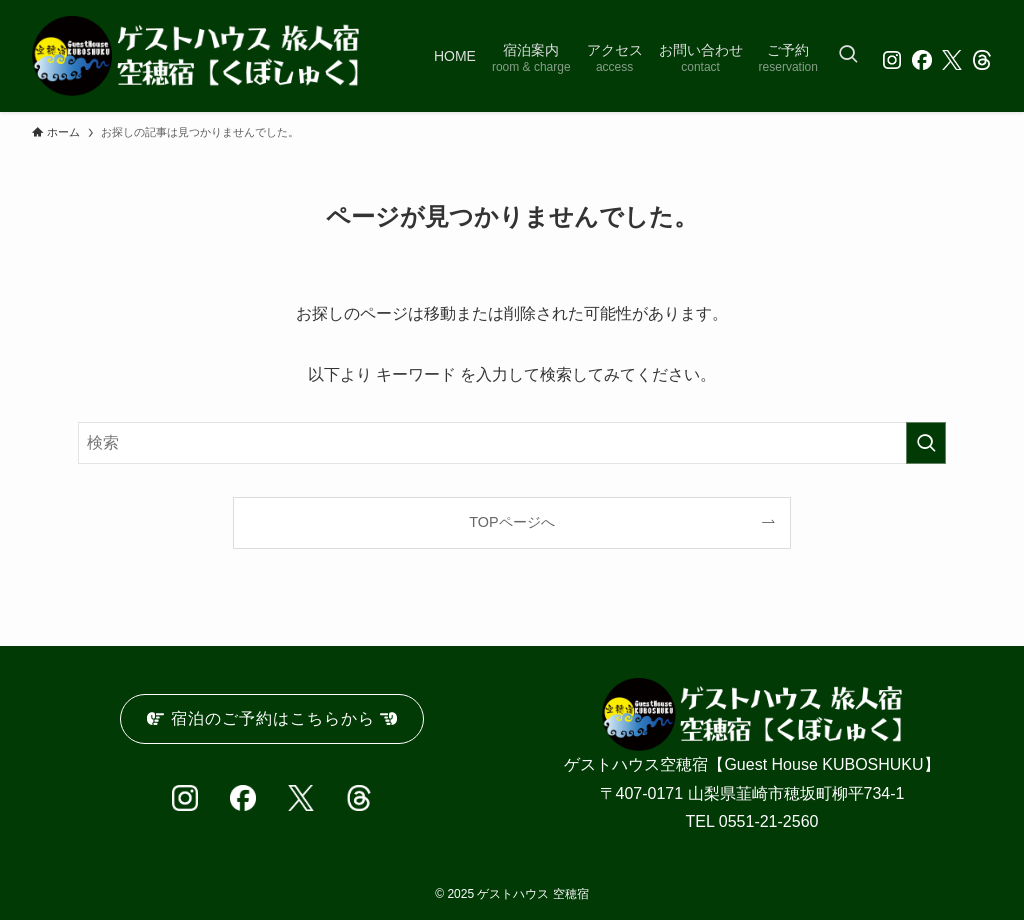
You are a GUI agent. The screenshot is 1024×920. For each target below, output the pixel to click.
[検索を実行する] (926, 443)
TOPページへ (511, 522)
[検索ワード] (512, 443)
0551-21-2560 (769, 821)
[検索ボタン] (848, 56)
